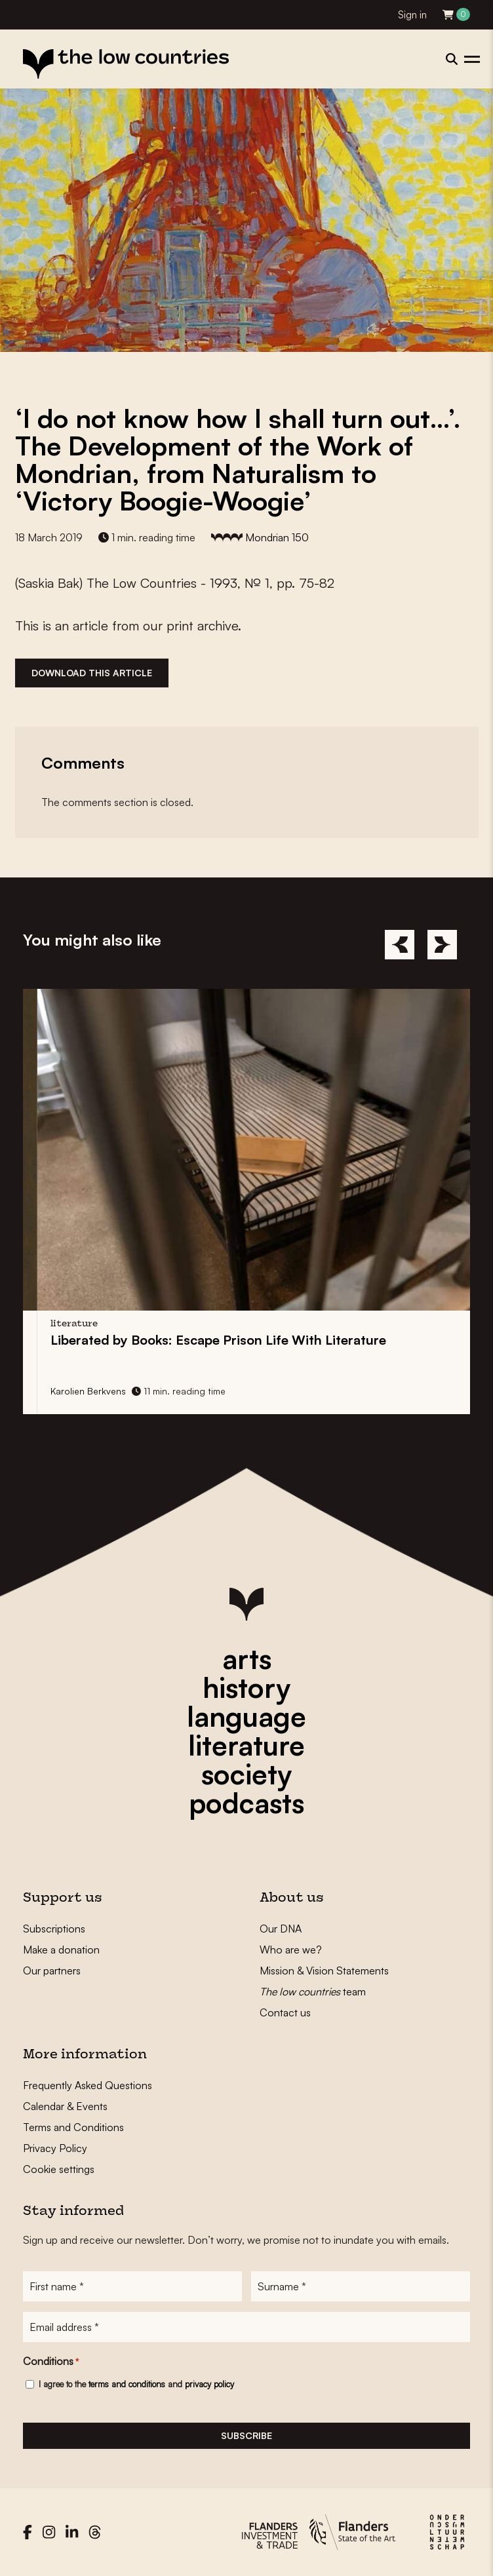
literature (246, 1745)
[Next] (442, 944)
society (246, 1774)
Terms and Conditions (73, 2127)
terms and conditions (127, 2384)
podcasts (246, 1803)
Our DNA (281, 1928)
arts (246, 1659)
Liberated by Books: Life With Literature (273, 1340)
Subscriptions (54, 1928)
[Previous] (399, 944)
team (313, 1991)
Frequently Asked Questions (87, 2085)
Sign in (412, 15)
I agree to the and (136, 2384)
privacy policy (209, 2384)
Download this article (91, 672)
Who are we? (291, 1949)
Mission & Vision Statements (324, 1970)
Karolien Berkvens (143, 1390)
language (246, 1716)
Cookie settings (58, 2169)
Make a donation (61, 1949)
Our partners (52, 1970)
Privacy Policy (55, 2148)
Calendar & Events (65, 2106)
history (246, 1687)
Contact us (285, 2012)
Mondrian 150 (277, 537)
